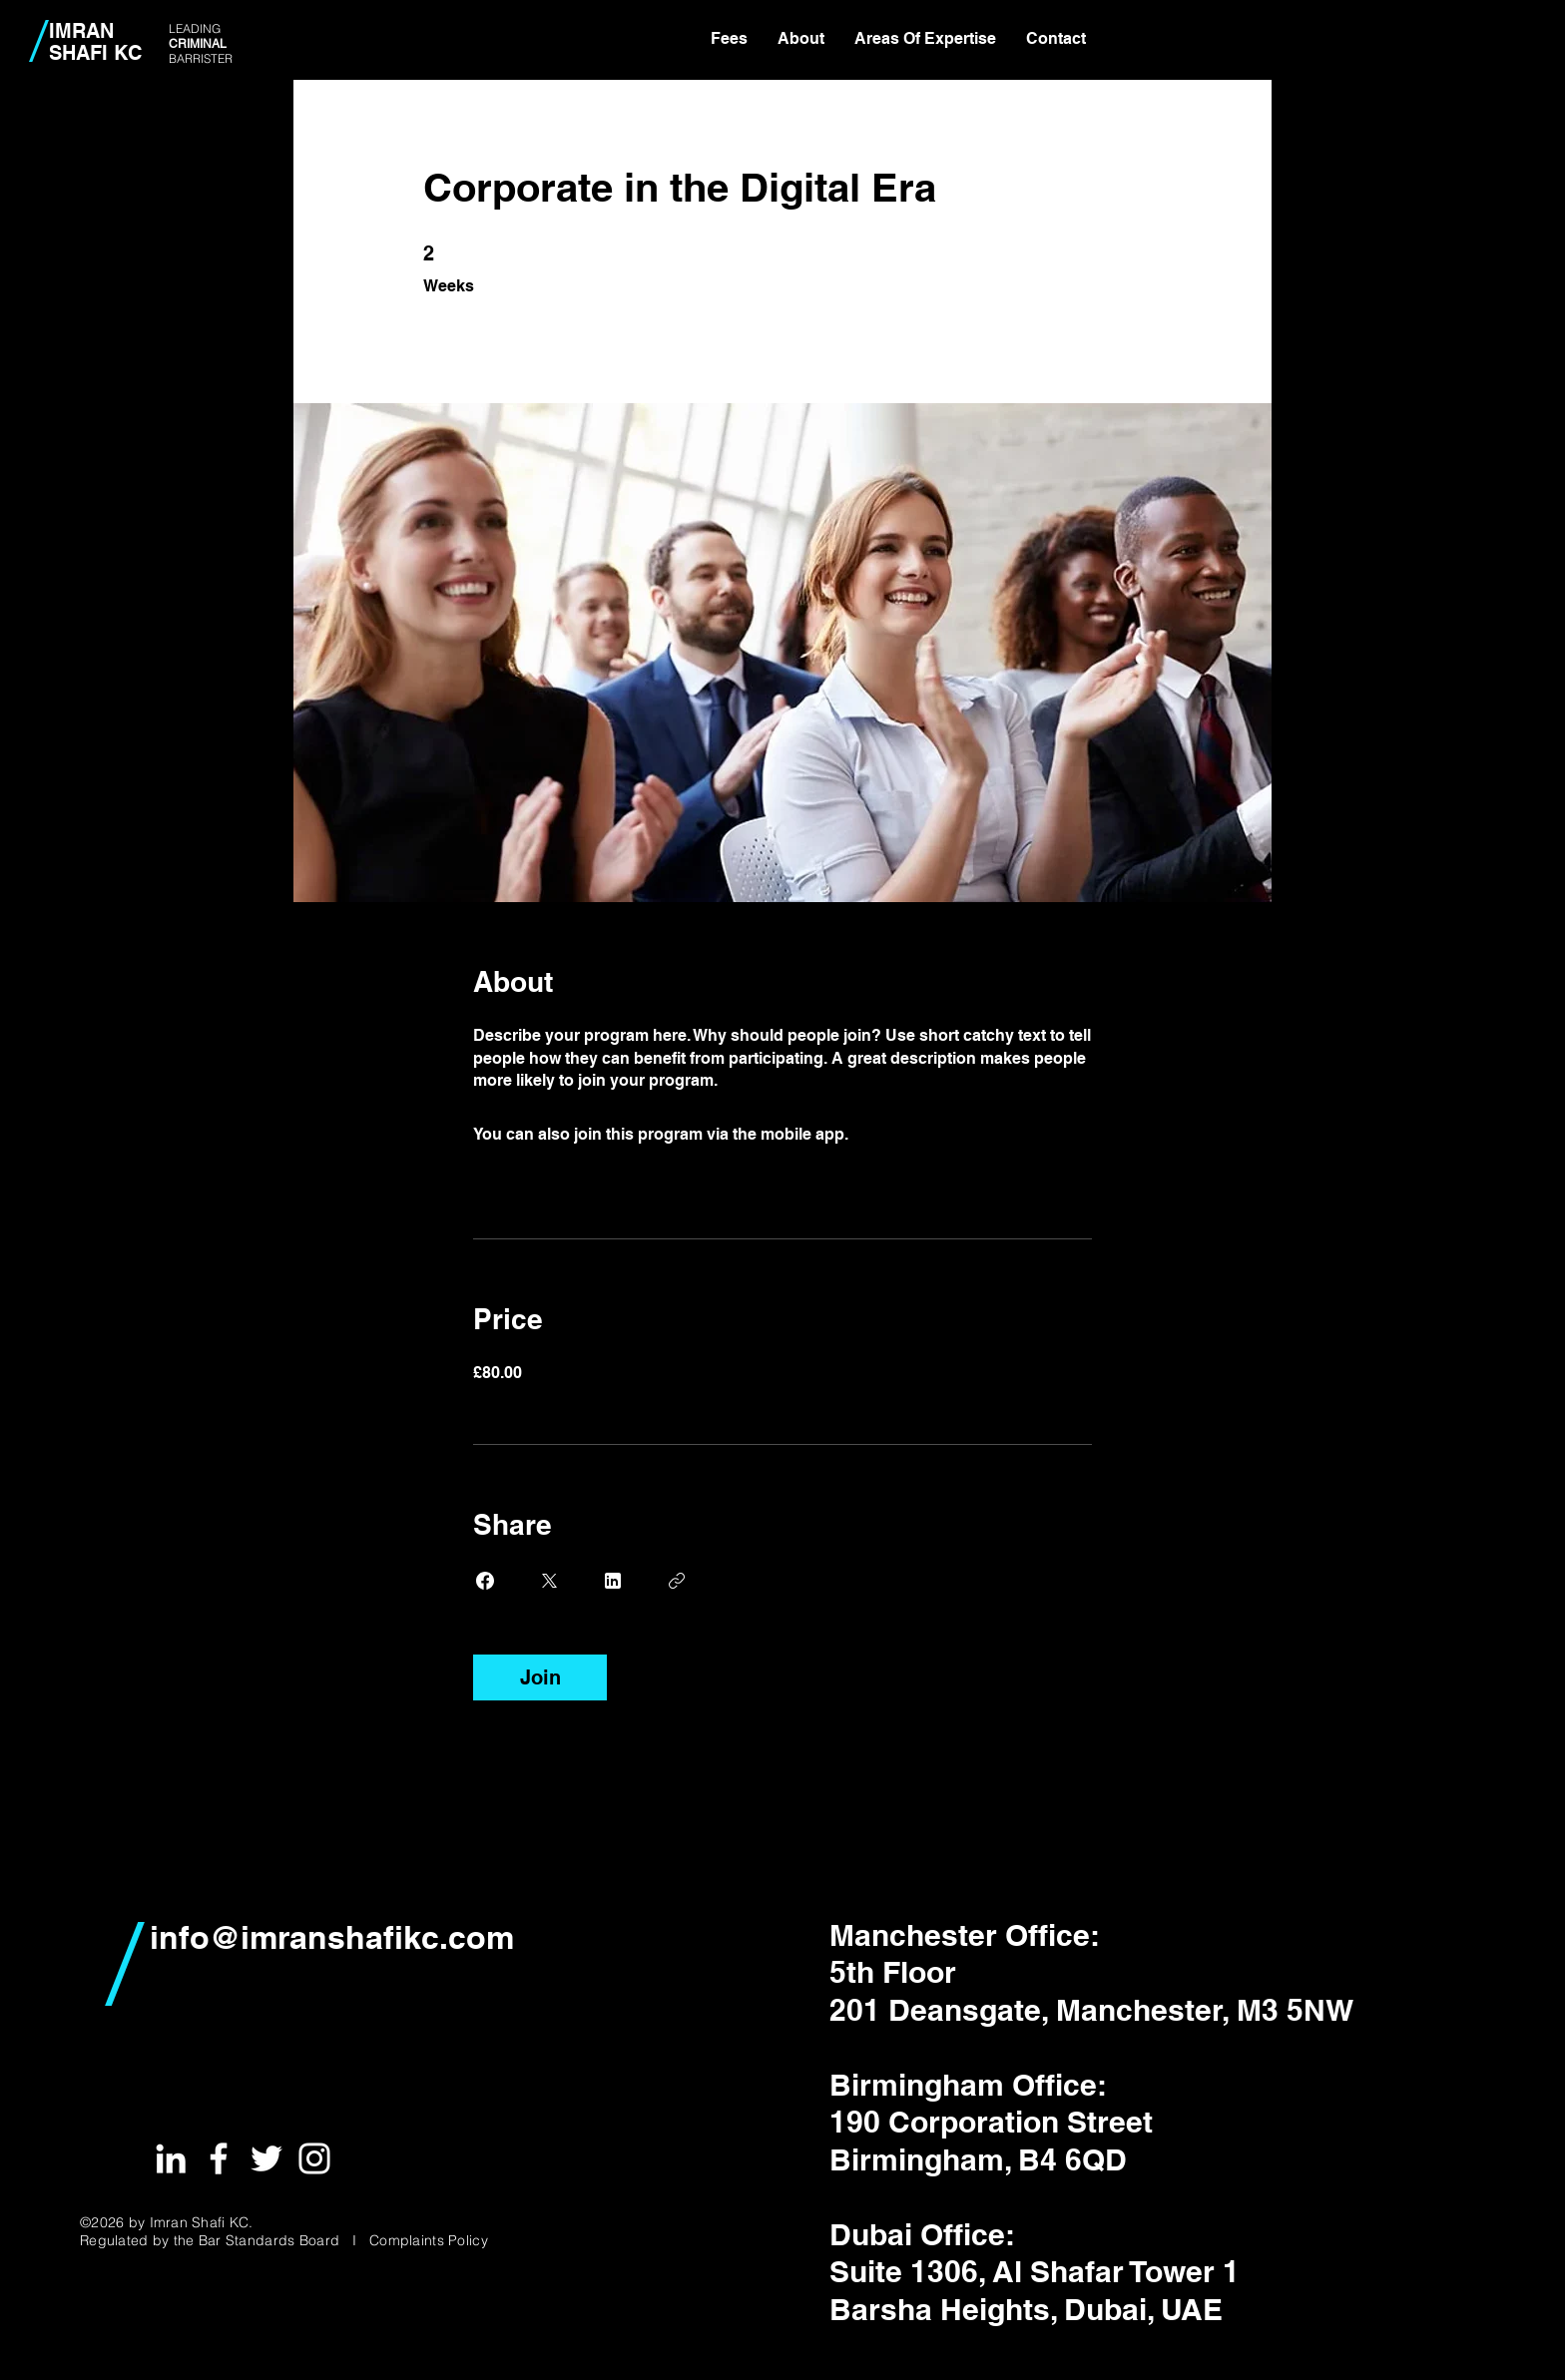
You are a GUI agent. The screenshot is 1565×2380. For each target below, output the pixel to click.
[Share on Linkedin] (613, 1581)
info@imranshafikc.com (332, 1937)
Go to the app (903, 1134)
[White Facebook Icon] (219, 2158)
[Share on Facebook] (485, 1581)
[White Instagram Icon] (314, 2158)
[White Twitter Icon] (266, 2158)
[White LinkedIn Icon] (171, 2158)
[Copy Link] (677, 1581)
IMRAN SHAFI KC (95, 42)
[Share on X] (549, 1581)
